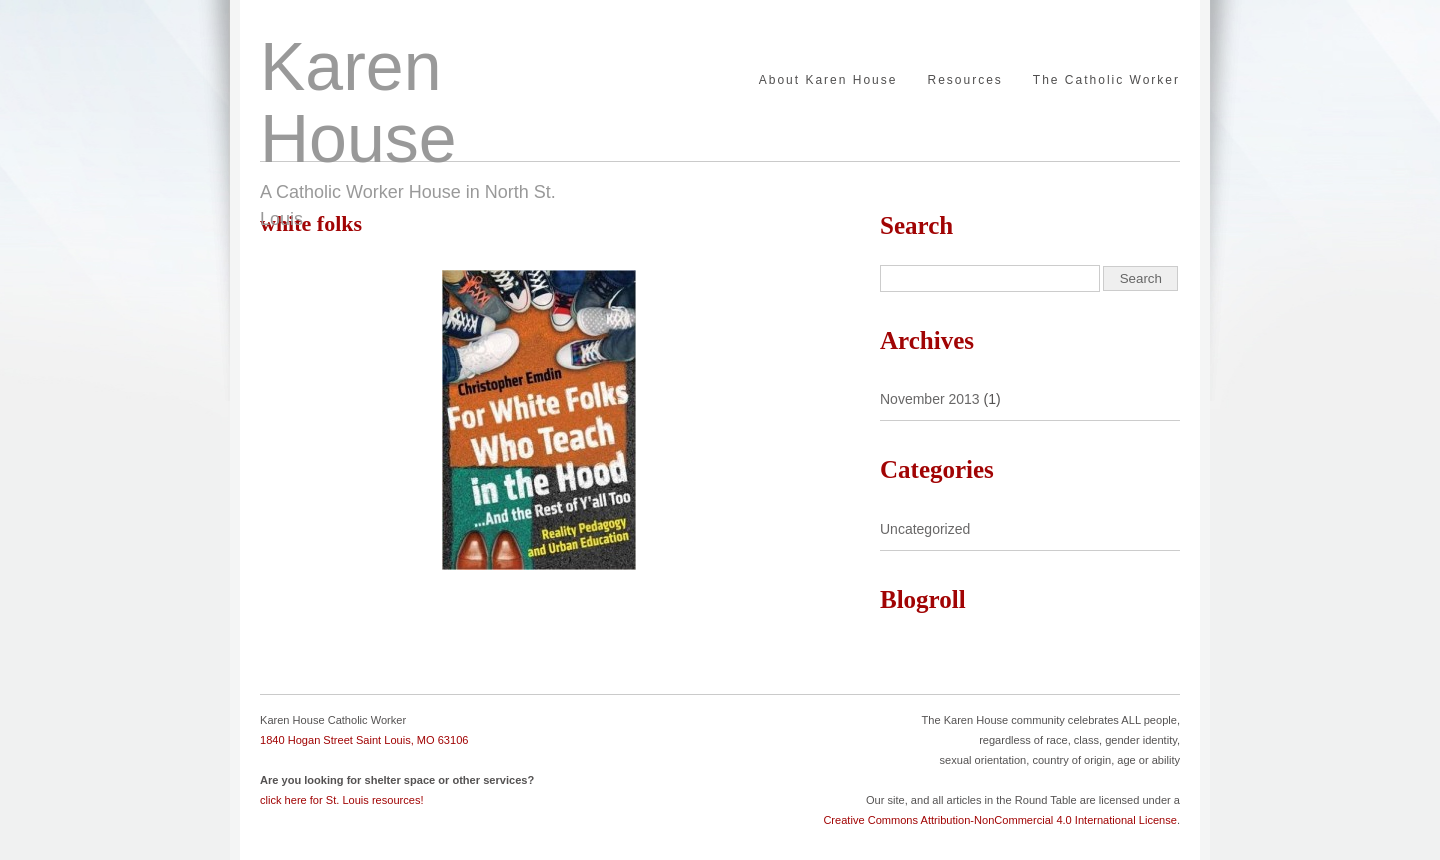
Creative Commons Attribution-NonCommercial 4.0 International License (1000, 820)
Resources (964, 80)
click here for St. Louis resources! (342, 800)
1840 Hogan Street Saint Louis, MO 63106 (364, 740)
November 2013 (930, 399)
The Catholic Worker (1106, 80)
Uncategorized (925, 529)
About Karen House (828, 80)
